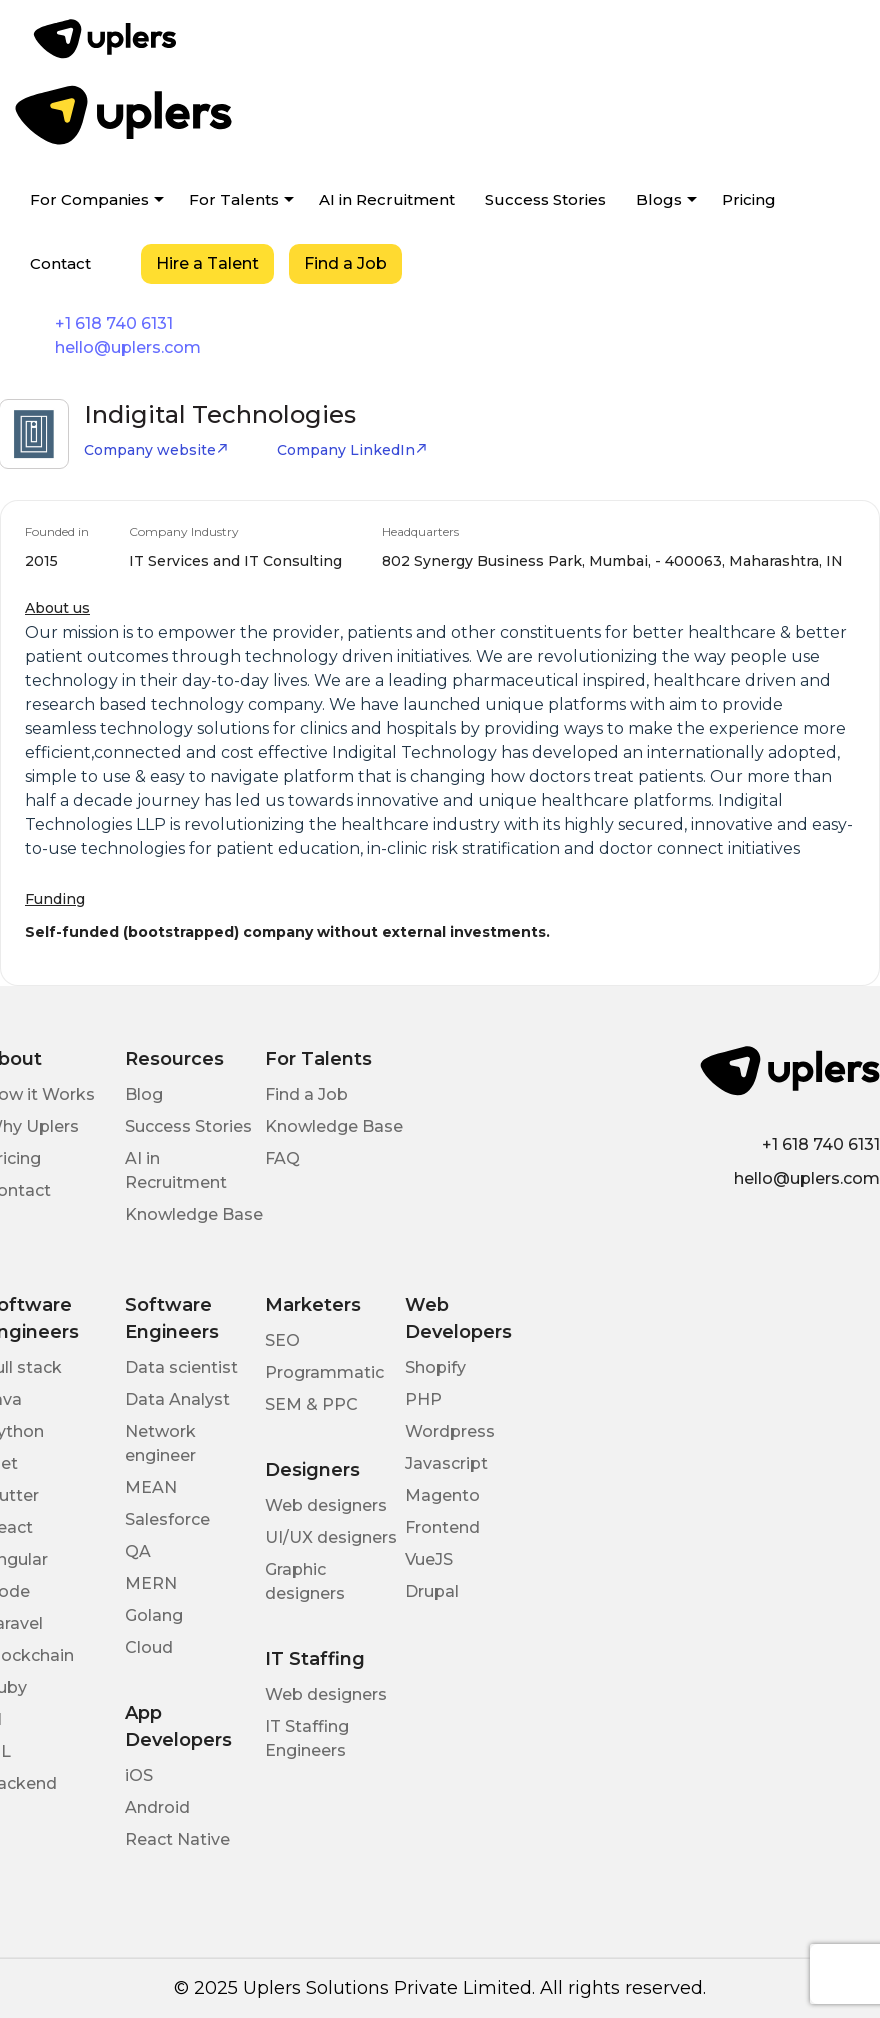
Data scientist (181, 1367)
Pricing (749, 199)
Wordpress (450, 1431)
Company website (156, 450)
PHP (423, 1399)
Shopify (435, 1367)
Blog (144, 1094)
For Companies (89, 199)
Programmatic (324, 1372)
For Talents (234, 199)
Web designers (326, 1505)
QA (138, 1551)
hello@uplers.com (128, 347)
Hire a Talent (207, 263)
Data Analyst (177, 1399)
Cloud (149, 1647)
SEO (282, 1340)
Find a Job (345, 263)
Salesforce (167, 1519)
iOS (139, 1775)
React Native (177, 1839)
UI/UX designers (331, 1537)
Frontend (442, 1527)
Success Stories (545, 199)
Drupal (432, 1591)
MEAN (151, 1487)
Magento (442, 1495)
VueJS (429, 1559)
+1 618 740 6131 (114, 323)
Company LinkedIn (352, 450)
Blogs (659, 199)
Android (157, 1807)
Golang (154, 1615)
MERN (151, 1583)
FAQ (282, 1158)
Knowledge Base (194, 1214)
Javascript (446, 1463)
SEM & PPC (311, 1404)
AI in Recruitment (387, 199)
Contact (60, 263)
